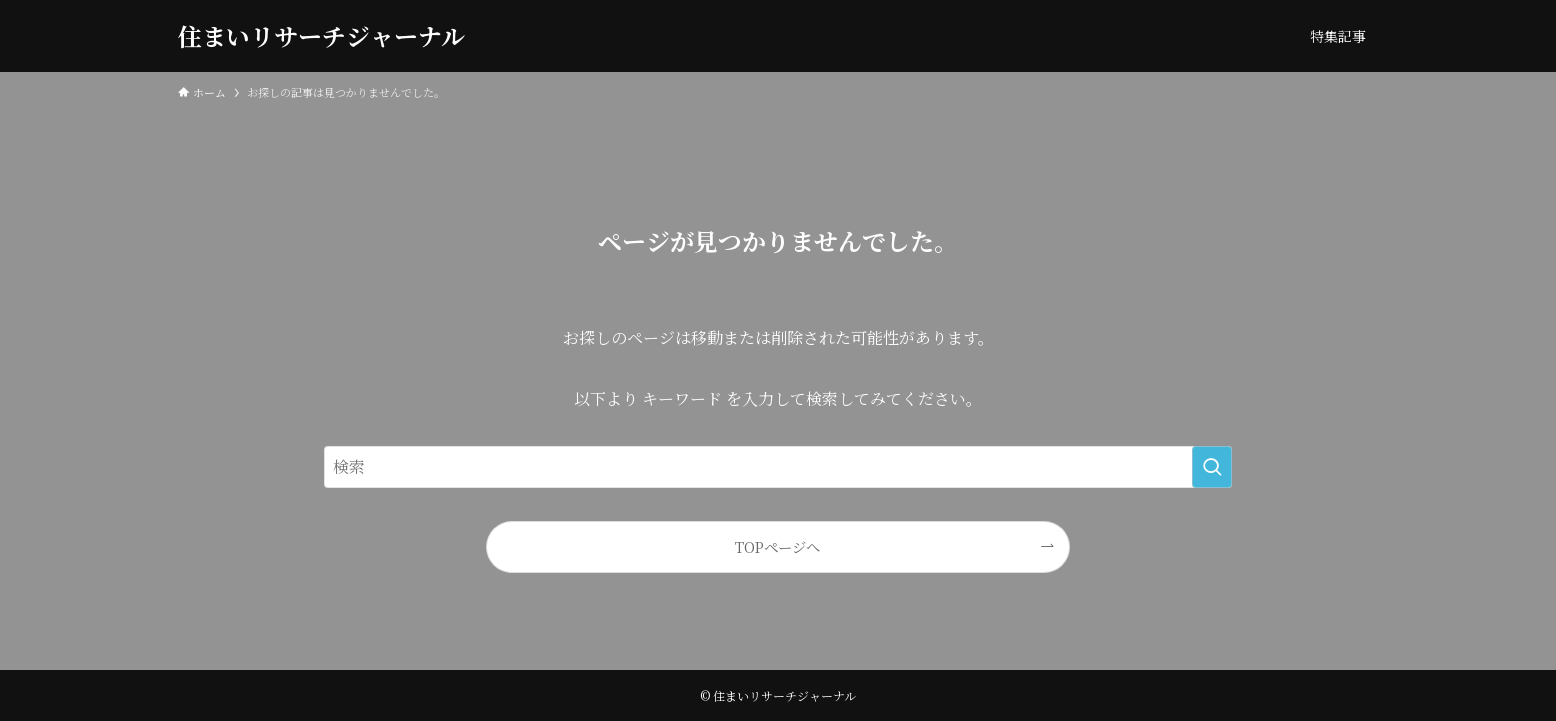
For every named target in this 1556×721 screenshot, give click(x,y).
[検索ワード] (778, 467)
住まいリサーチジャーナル (321, 36)
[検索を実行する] (1212, 467)
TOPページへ (777, 546)
